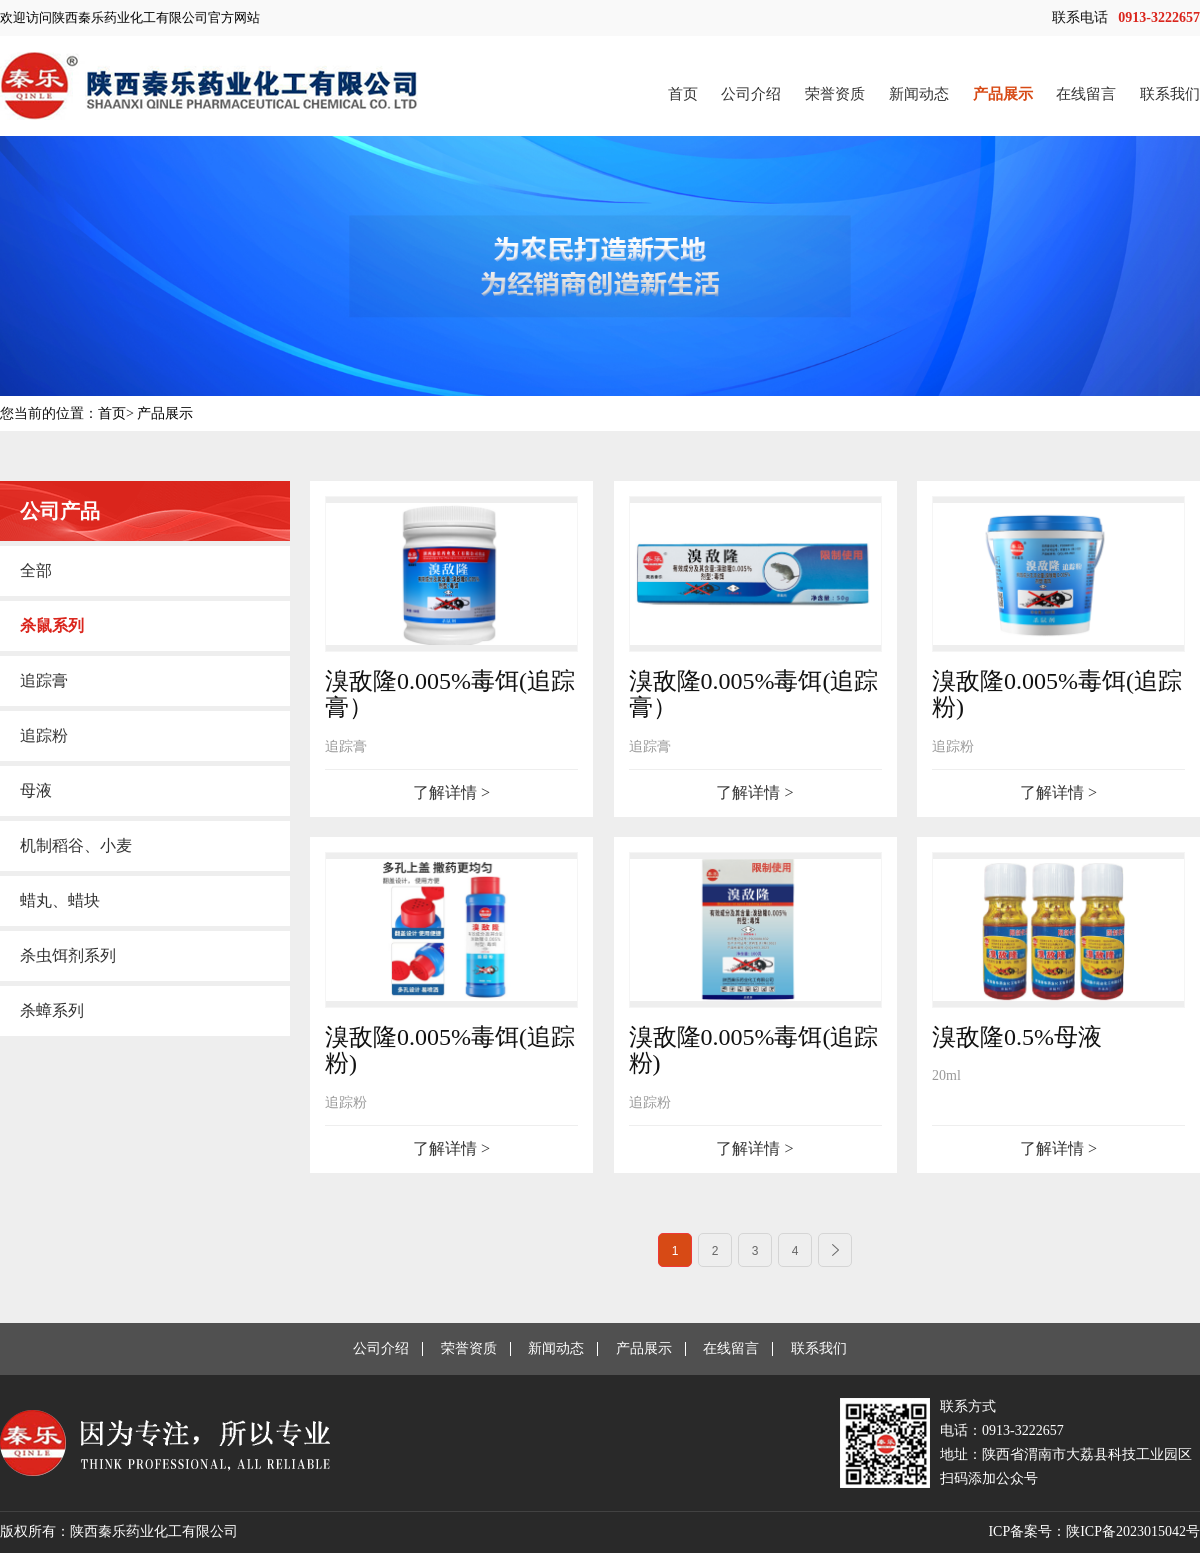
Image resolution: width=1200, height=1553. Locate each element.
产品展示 (1003, 94)
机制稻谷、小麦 (76, 845)
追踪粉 (44, 735)
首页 (683, 94)
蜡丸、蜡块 (60, 900)
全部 (36, 570)
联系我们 (1170, 94)
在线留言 (1086, 94)
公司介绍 (751, 94)
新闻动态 (919, 94)
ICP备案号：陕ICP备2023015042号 (1094, 1531)
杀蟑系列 (52, 1010)
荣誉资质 (835, 94)
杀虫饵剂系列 (68, 955)
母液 (36, 790)
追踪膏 (44, 680)
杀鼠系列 (52, 625)
